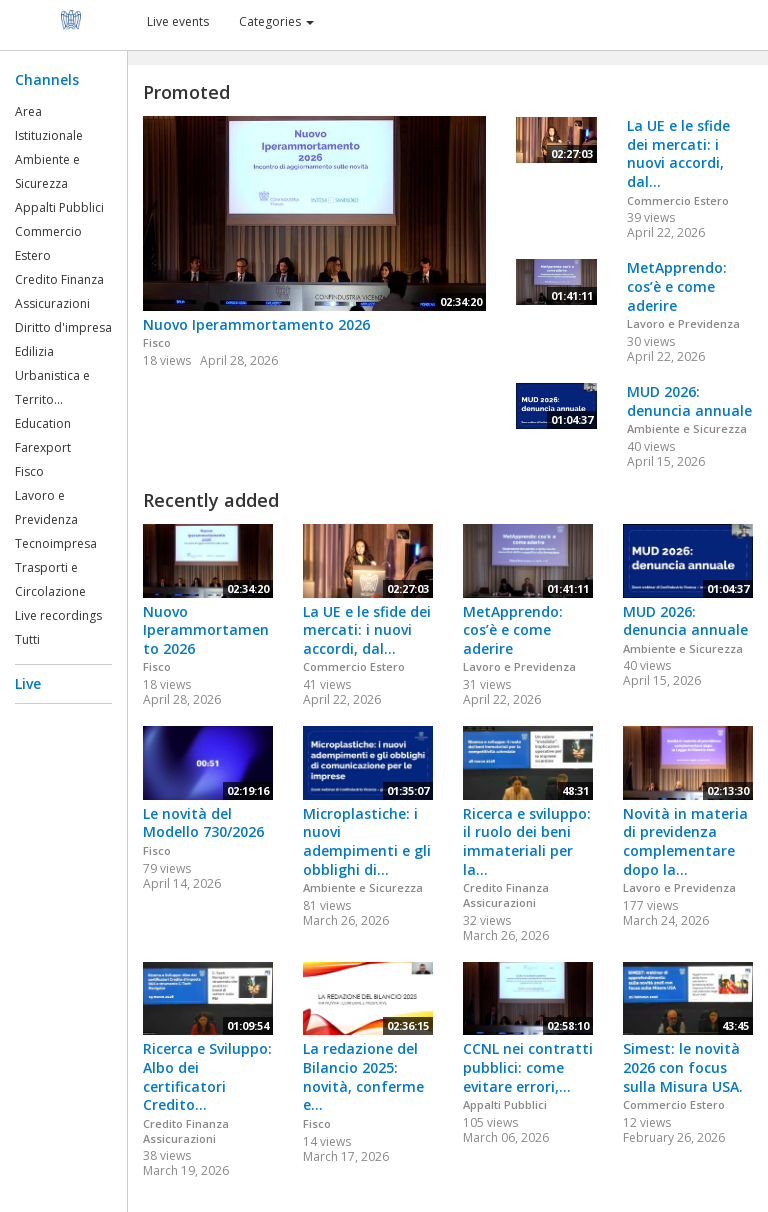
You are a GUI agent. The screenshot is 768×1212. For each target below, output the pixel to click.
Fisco (29, 471)
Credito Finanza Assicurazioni (506, 895)
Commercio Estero (678, 200)
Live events (178, 21)
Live (28, 683)
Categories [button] (276, 21)
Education (43, 423)
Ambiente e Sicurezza (687, 428)
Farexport (43, 447)
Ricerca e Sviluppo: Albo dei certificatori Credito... (207, 1076)
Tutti (27, 639)
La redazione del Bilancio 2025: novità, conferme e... (363, 1076)
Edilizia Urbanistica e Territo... (52, 375)
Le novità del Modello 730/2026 (203, 823)
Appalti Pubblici (59, 207)
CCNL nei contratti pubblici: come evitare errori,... (528, 1067)
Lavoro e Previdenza (683, 323)
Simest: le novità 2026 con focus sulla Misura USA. (683, 1067)
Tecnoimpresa (56, 543)
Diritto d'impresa (63, 327)
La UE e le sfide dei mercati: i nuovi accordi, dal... (678, 153)
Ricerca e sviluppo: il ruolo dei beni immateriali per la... (527, 841)
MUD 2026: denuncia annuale (689, 401)
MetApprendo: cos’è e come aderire (677, 286)
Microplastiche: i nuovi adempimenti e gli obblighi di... (367, 841)
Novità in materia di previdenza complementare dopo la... (685, 841)
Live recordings (58, 615)
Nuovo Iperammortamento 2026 (256, 324)
